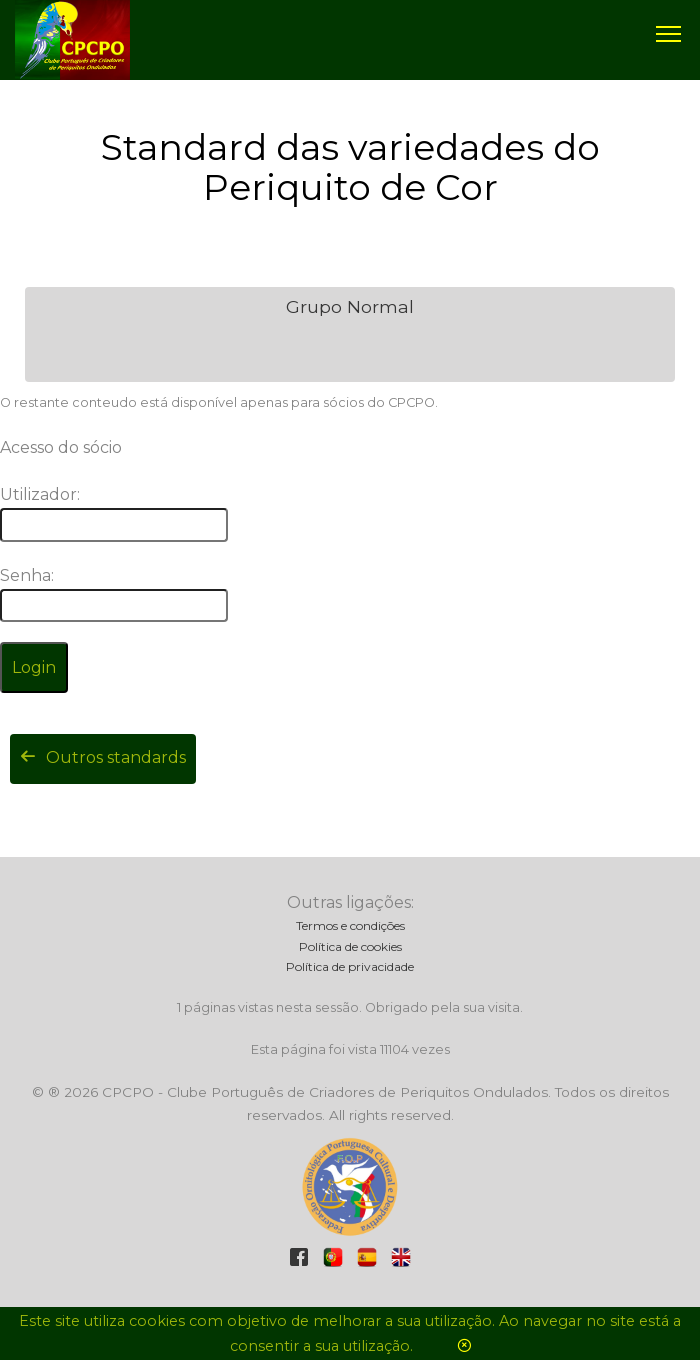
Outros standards (103, 757)
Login (34, 667)
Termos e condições (350, 925)
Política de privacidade (350, 966)
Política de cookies (350, 946)
